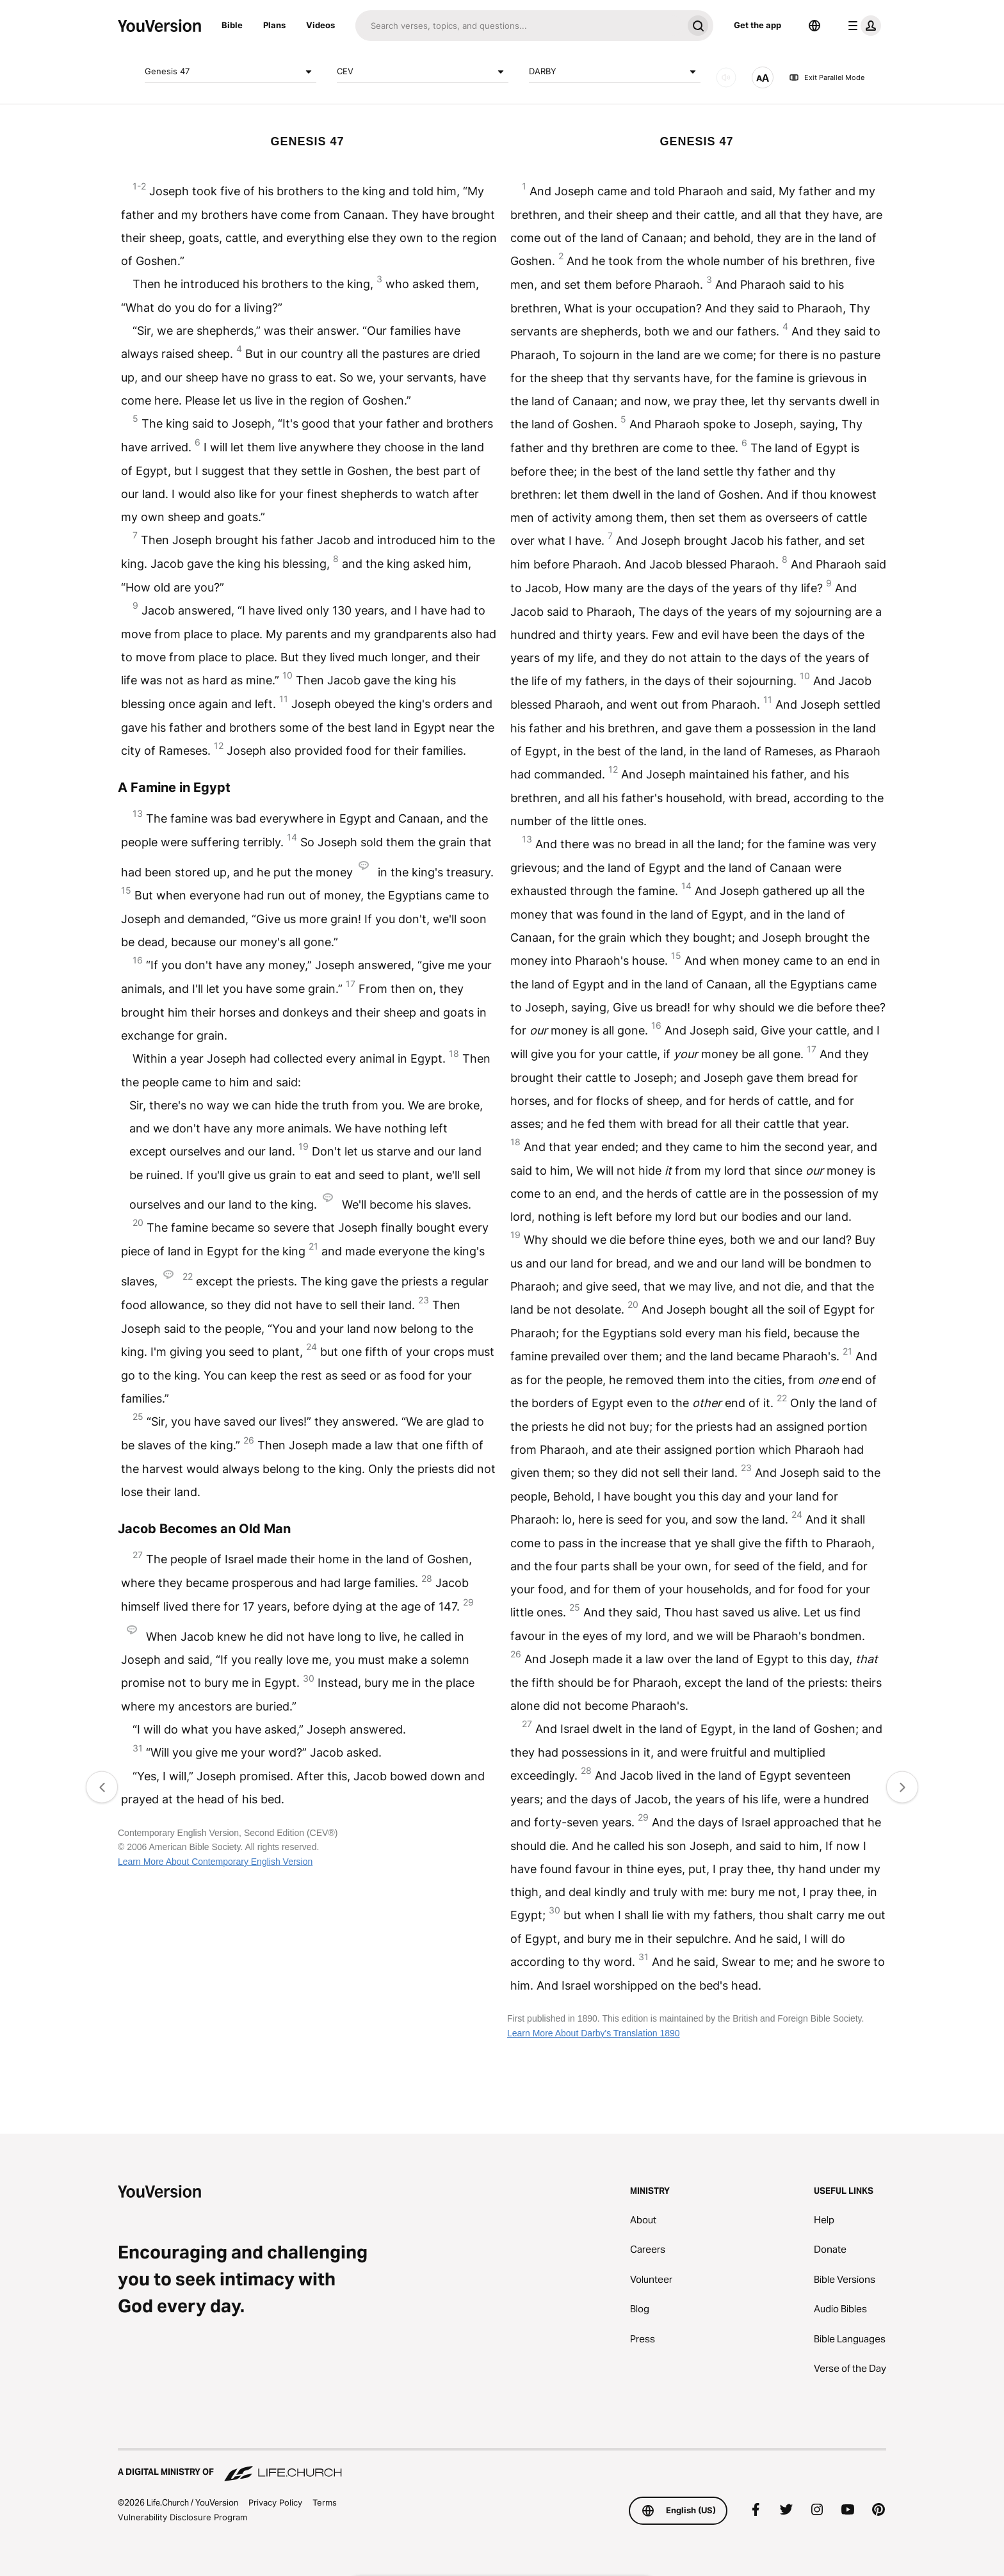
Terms (324, 2502)
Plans (274, 25)
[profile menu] (862, 25)
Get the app (757, 25)
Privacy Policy (275, 2502)
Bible (232, 25)
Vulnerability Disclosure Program (182, 2517)
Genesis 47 (230, 71)
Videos (320, 25)
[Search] (519, 25)
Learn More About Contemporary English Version (215, 1861)
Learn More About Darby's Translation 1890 (593, 2033)
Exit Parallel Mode (826, 77)
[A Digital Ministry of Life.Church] (502, 2466)
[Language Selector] (814, 25)
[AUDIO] (726, 77)
